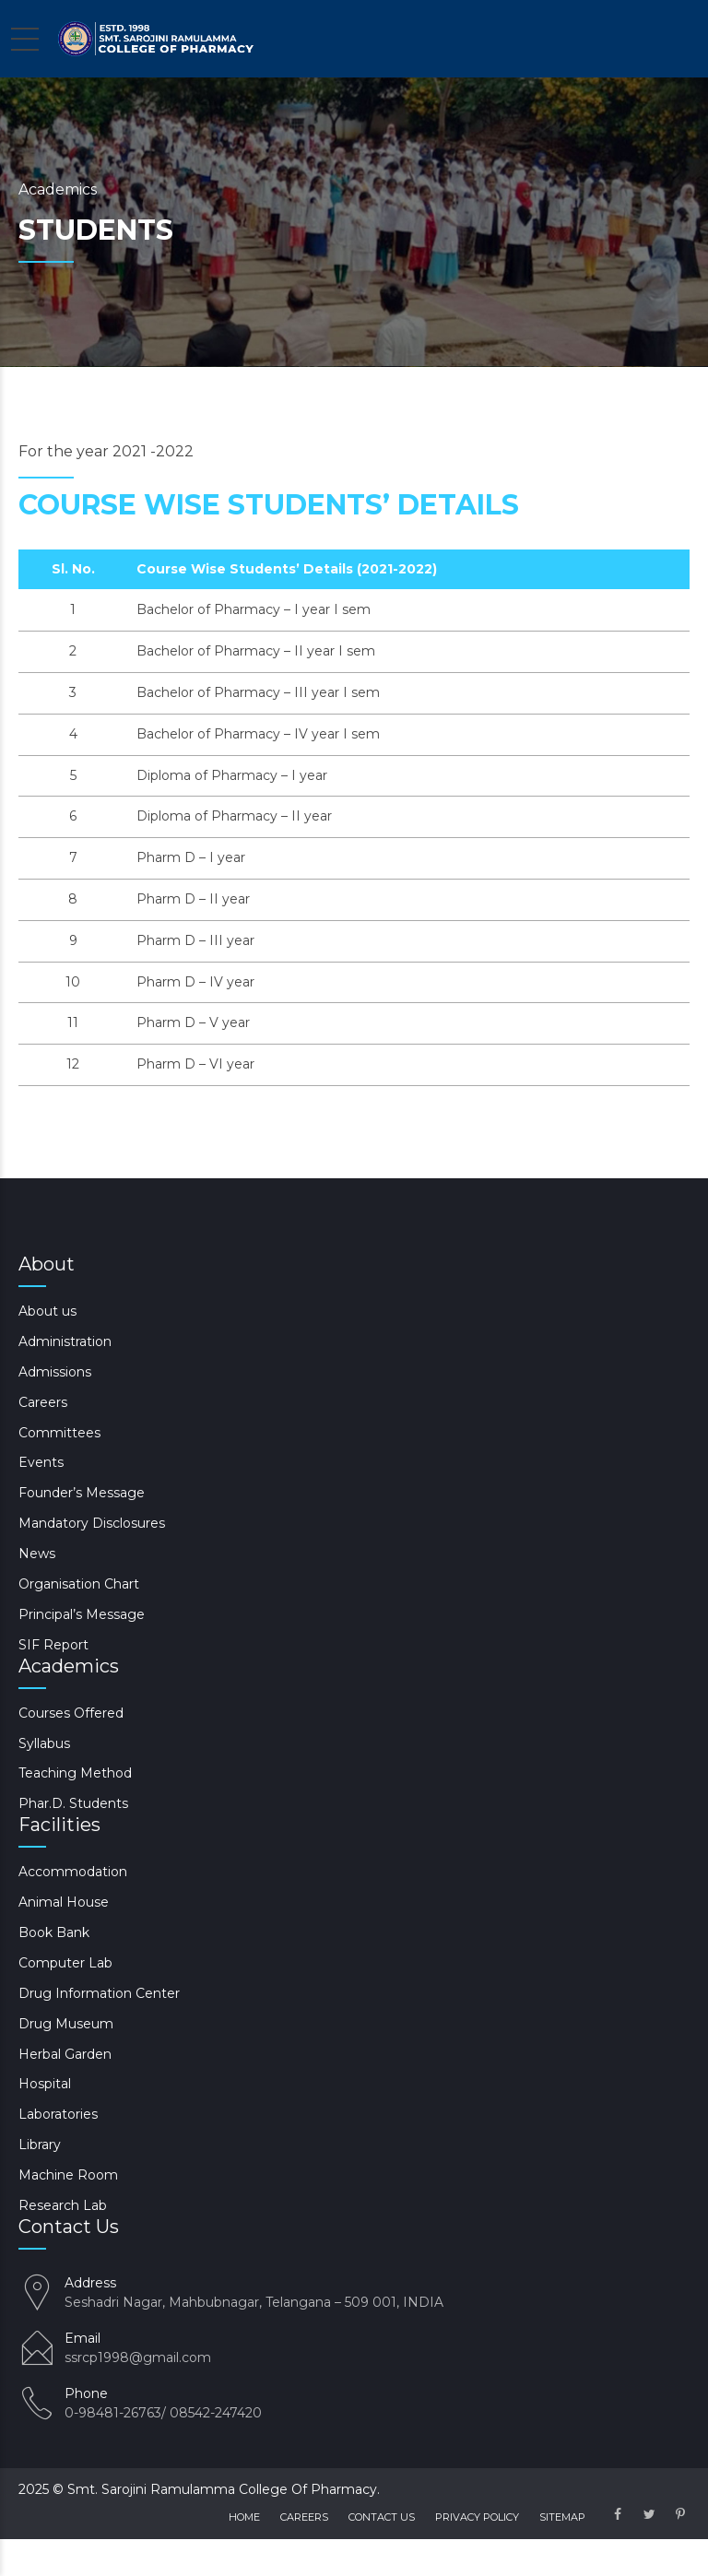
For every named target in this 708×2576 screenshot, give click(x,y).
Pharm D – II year (193, 899)
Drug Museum (65, 2023)
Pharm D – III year (195, 940)
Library (39, 2144)
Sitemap (562, 2517)
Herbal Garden (65, 2054)
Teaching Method (75, 1773)
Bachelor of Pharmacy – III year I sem (258, 692)
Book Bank (53, 1932)
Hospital (44, 2083)
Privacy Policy (477, 2517)
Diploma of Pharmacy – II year (234, 816)
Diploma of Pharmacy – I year (231, 775)
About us (47, 1311)
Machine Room (68, 2175)
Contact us (381, 2517)
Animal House (63, 1902)
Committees (59, 1432)
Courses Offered (71, 1713)
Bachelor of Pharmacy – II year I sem (255, 651)
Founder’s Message (81, 1492)
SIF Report (53, 1645)
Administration (65, 1341)
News (36, 1553)
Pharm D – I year (190, 857)
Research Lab (62, 2205)
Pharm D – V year (193, 1022)
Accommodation (72, 1871)
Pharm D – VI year (195, 1064)
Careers (42, 1402)
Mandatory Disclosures (91, 1523)
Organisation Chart (78, 1584)
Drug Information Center (99, 1993)
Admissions (54, 1372)
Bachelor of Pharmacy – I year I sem (253, 609)
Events (41, 1462)
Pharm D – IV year (195, 982)
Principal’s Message (81, 1614)
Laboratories (58, 2114)
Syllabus (44, 1743)
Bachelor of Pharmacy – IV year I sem (258, 734)
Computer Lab (65, 1963)
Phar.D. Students (73, 1803)
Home (244, 2517)
